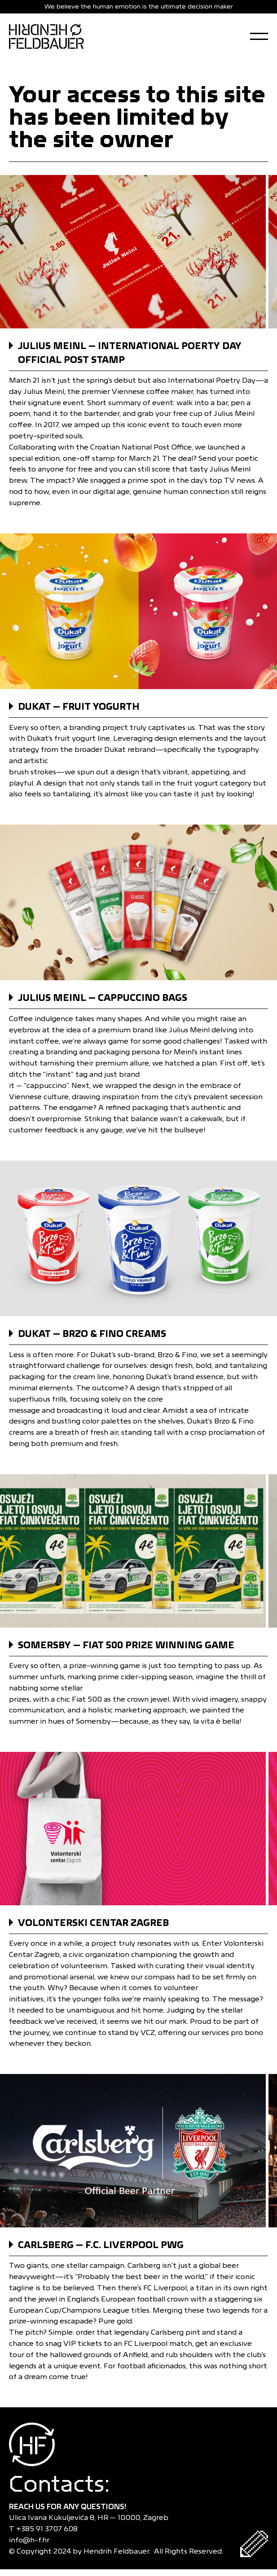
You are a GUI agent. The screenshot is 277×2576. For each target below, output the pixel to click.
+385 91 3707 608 (48, 2528)
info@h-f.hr (31, 2540)
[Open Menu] (259, 36)
